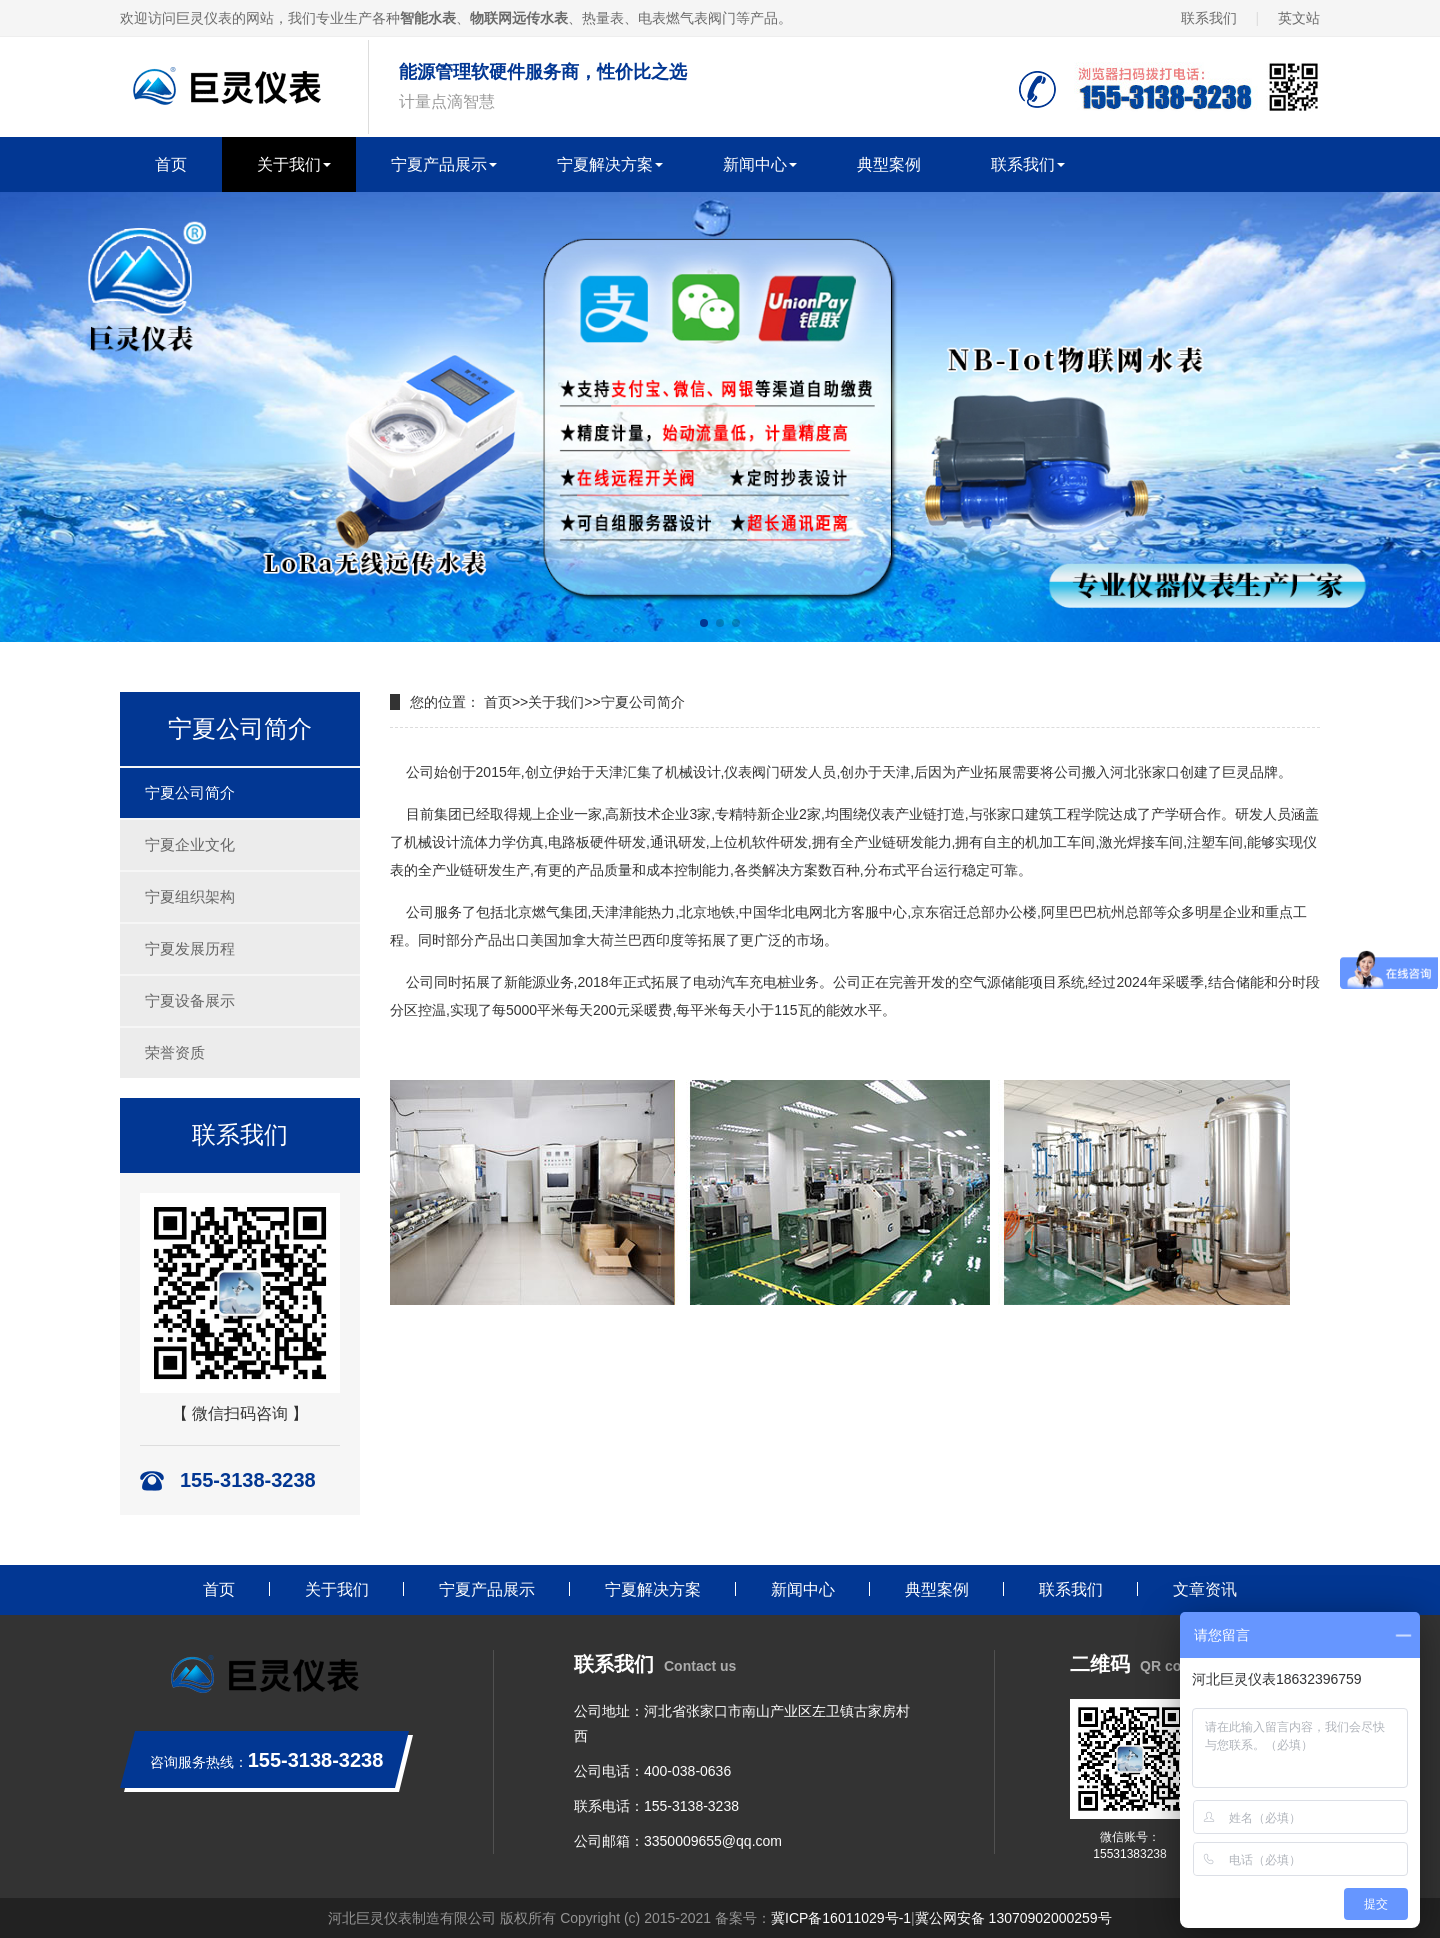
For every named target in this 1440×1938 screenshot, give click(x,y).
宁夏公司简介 (190, 792)
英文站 (1299, 18)
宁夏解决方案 (605, 164)
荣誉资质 (175, 1052)
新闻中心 (755, 164)
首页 (171, 164)
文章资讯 (1205, 1589)
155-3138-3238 (691, 1806)
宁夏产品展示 (439, 164)
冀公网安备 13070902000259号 (1013, 1918)
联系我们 (1209, 18)
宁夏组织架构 (190, 896)
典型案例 (889, 164)
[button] (704, 623)
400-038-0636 (687, 1771)
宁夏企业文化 (190, 844)
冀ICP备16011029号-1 (841, 1918)
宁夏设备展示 (190, 1000)
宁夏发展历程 (190, 948)
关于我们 (289, 164)
